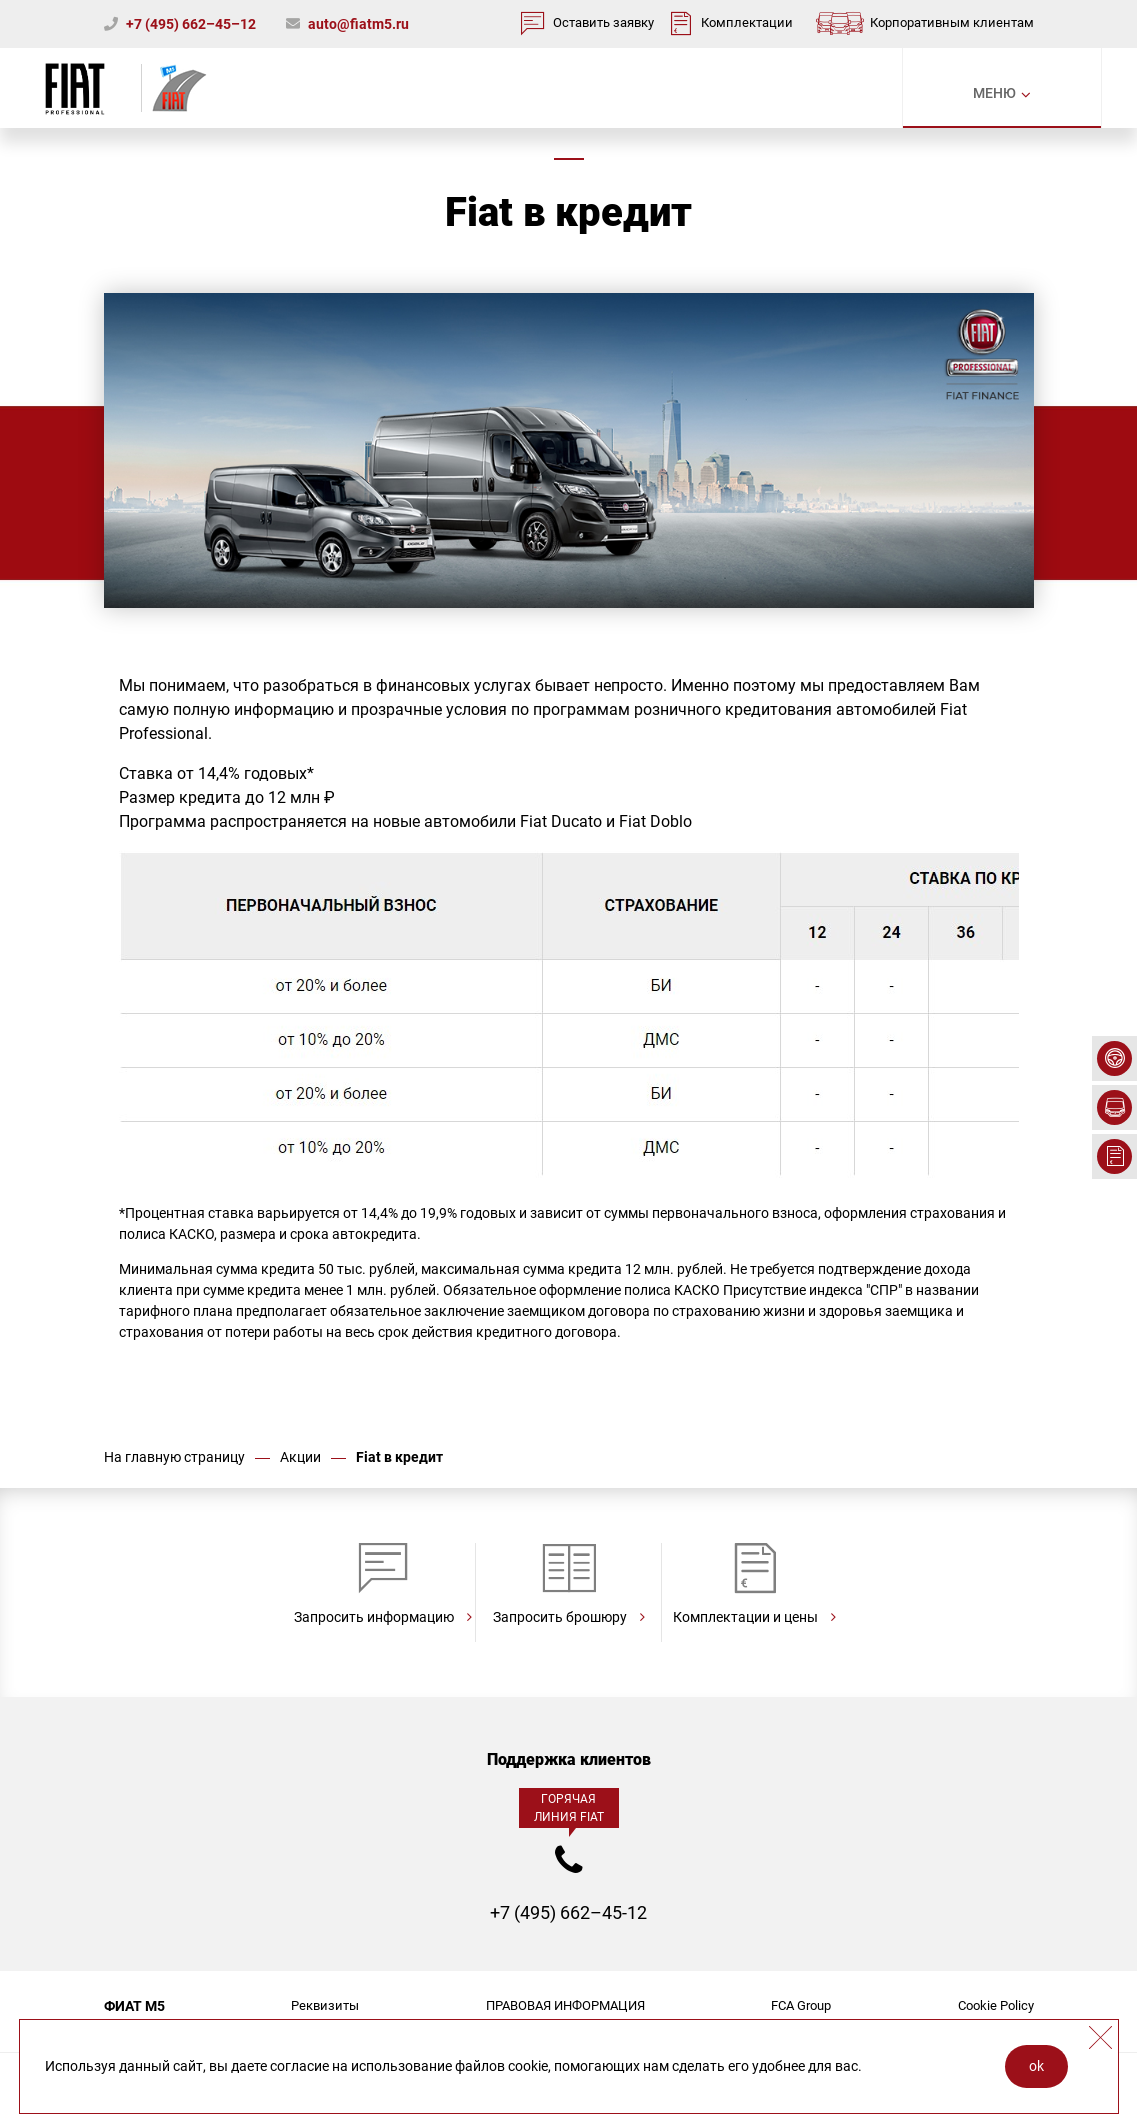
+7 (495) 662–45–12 (191, 24)
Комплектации (747, 22)
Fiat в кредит (399, 1457)
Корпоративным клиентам (952, 22)
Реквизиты (325, 2005)
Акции (300, 1457)
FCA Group (801, 2005)
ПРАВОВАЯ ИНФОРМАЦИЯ (565, 2005)
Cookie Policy (996, 2005)
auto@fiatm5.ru (358, 24)
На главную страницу (174, 1457)
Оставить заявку (603, 22)
